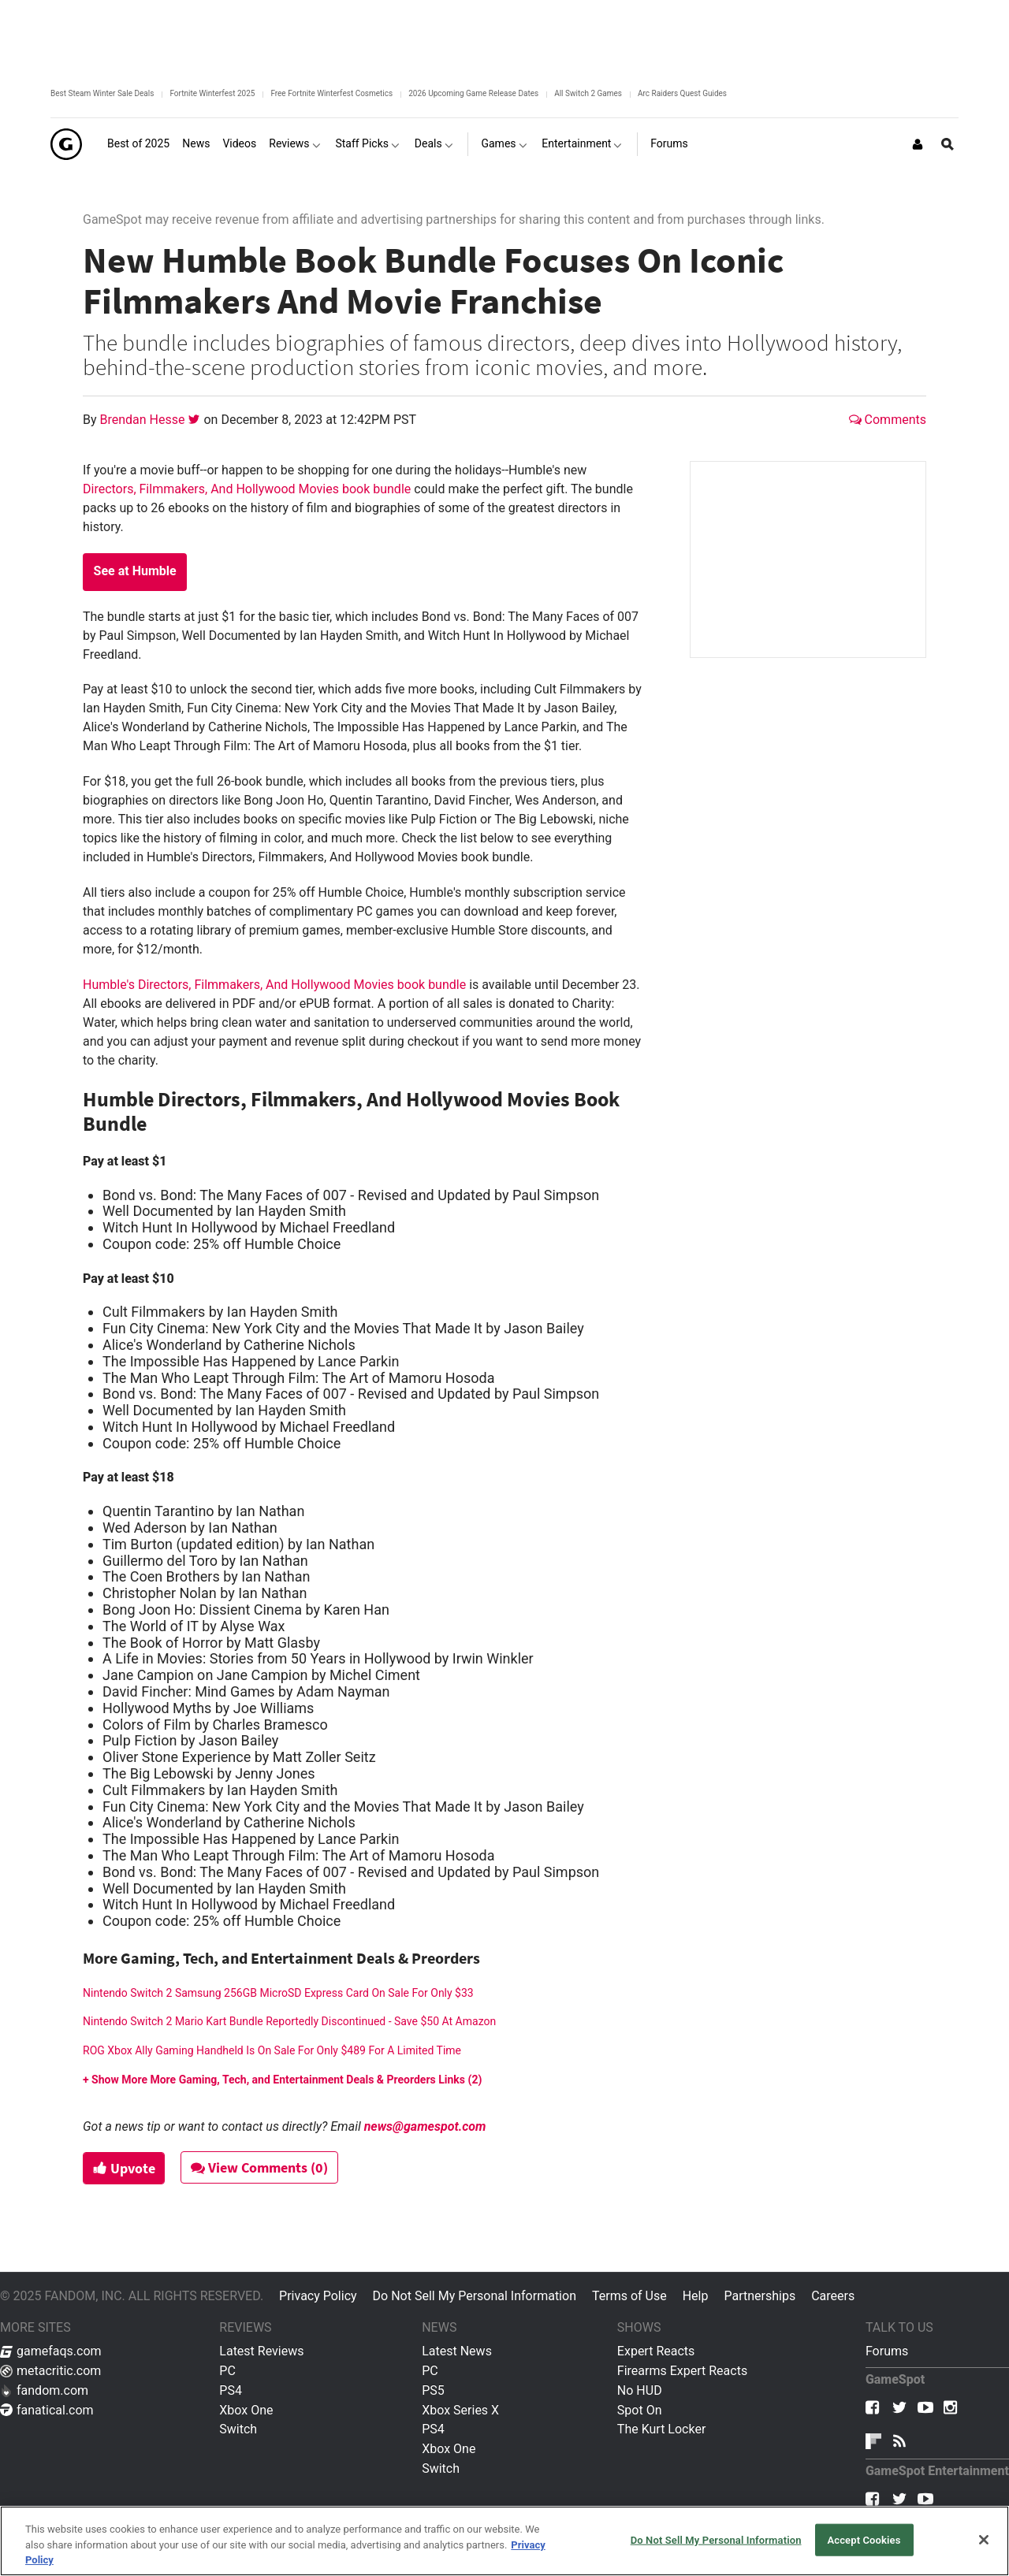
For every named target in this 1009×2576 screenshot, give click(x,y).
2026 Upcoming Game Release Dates (473, 93)
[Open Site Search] (947, 144)
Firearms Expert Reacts (682, 2370)
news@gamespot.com (425, 2126)
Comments (887, 419)
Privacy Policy (318, 2295)
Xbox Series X (460, 2410)
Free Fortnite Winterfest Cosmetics (331, 93)
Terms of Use (629, 2295)
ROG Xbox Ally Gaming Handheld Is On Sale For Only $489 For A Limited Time (272, 2050)
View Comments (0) (261, 2167)
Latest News (457, 2351)
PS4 (230, 2390)
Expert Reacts (655, 2351)
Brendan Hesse (144, 419)
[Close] (983, 2539)
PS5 (433, 2390)
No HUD (639, 2390)
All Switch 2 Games (588, 93)
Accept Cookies (863, 2539)
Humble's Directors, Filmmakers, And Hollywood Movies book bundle (274, 984)
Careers (832, 2295)
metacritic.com (50, 2370)
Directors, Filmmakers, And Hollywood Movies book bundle (247, 488)
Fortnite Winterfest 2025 (212, 93)
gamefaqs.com (51, 2351)
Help (696, 2295)
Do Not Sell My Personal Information (474, 2295)
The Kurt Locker (661, 2429)
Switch (238, 2429)
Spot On (639, 2410)
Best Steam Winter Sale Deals (102, 93)
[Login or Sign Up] (917, 144)
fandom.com (44, 2390)
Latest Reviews (261, 2351)
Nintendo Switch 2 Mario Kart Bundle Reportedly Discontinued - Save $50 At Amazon (289, 2021)
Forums (887, 2351)
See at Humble (135, 570)
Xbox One (246, 2410)
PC (227, 2370)
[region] (504, 2541)
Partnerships (759, 2295)
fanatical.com (47, 2410)
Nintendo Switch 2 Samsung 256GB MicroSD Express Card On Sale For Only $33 (278, 1993)
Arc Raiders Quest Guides (682, 93)
